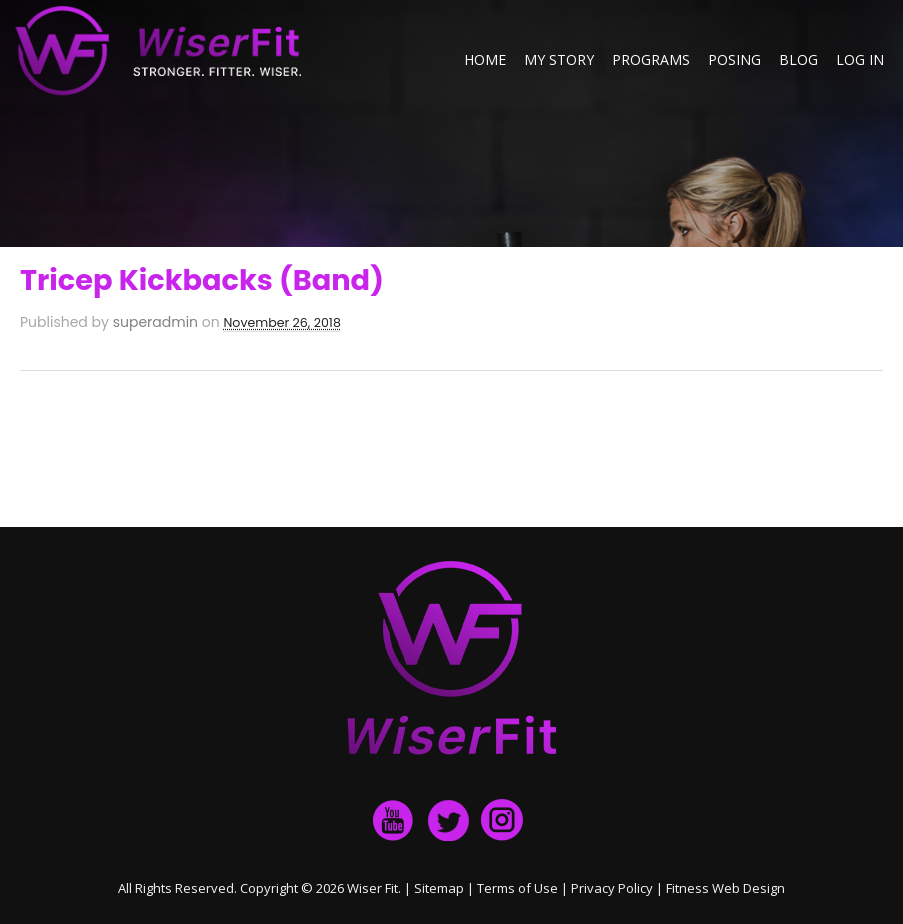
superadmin (155, 322)
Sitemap (439, 888)
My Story (559, 59)
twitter (448, 820)
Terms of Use (517, 888)
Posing (734, 59)
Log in (860, 59)
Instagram (502, 820)
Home (485, 59)
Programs (651, 59)
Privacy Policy (612, 888)
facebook (394, 820)
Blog (798, 59)
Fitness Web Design (725, 888)
